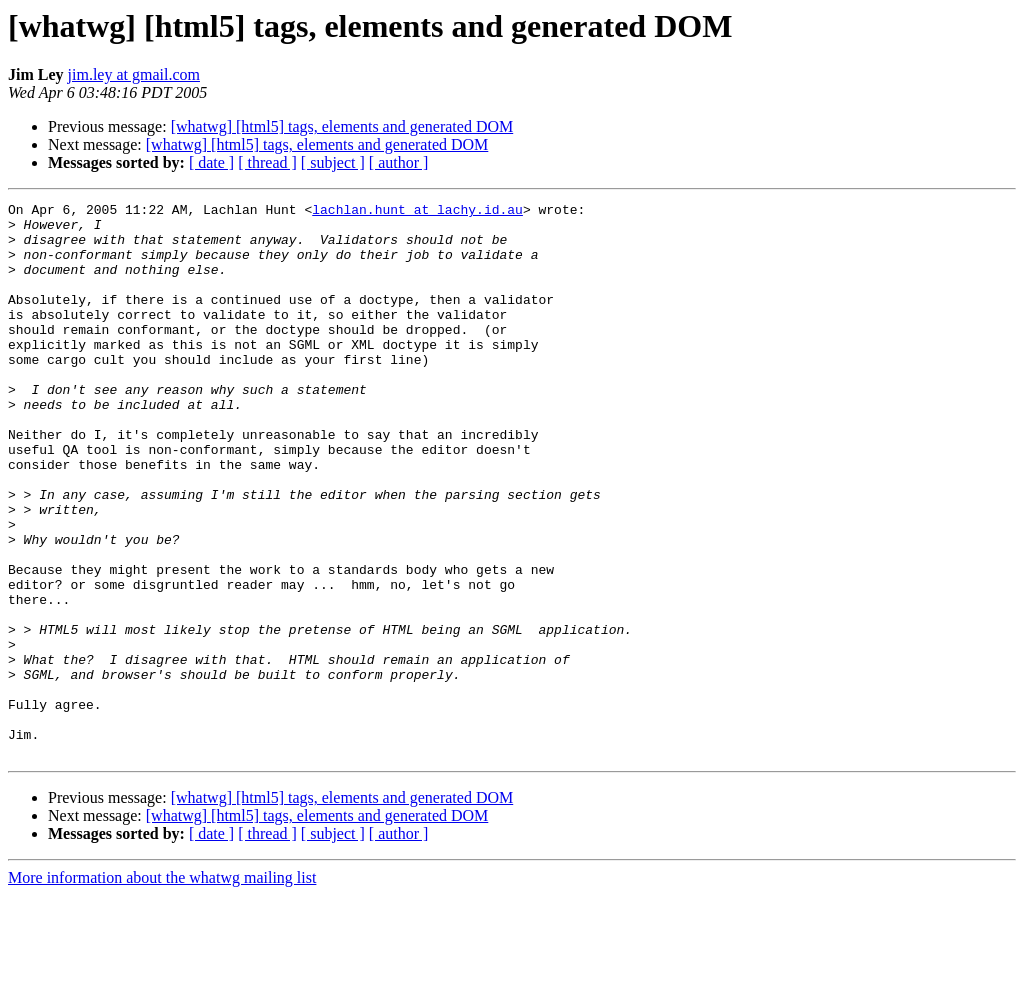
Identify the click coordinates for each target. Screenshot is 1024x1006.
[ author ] (399, 162)
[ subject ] (333, 162)
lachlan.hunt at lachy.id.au (417, 212)
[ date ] (211, 162)
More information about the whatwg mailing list (162, 988)
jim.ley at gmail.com (134, 74)
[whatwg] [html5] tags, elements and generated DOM (342, 126)
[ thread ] (267, 162)
